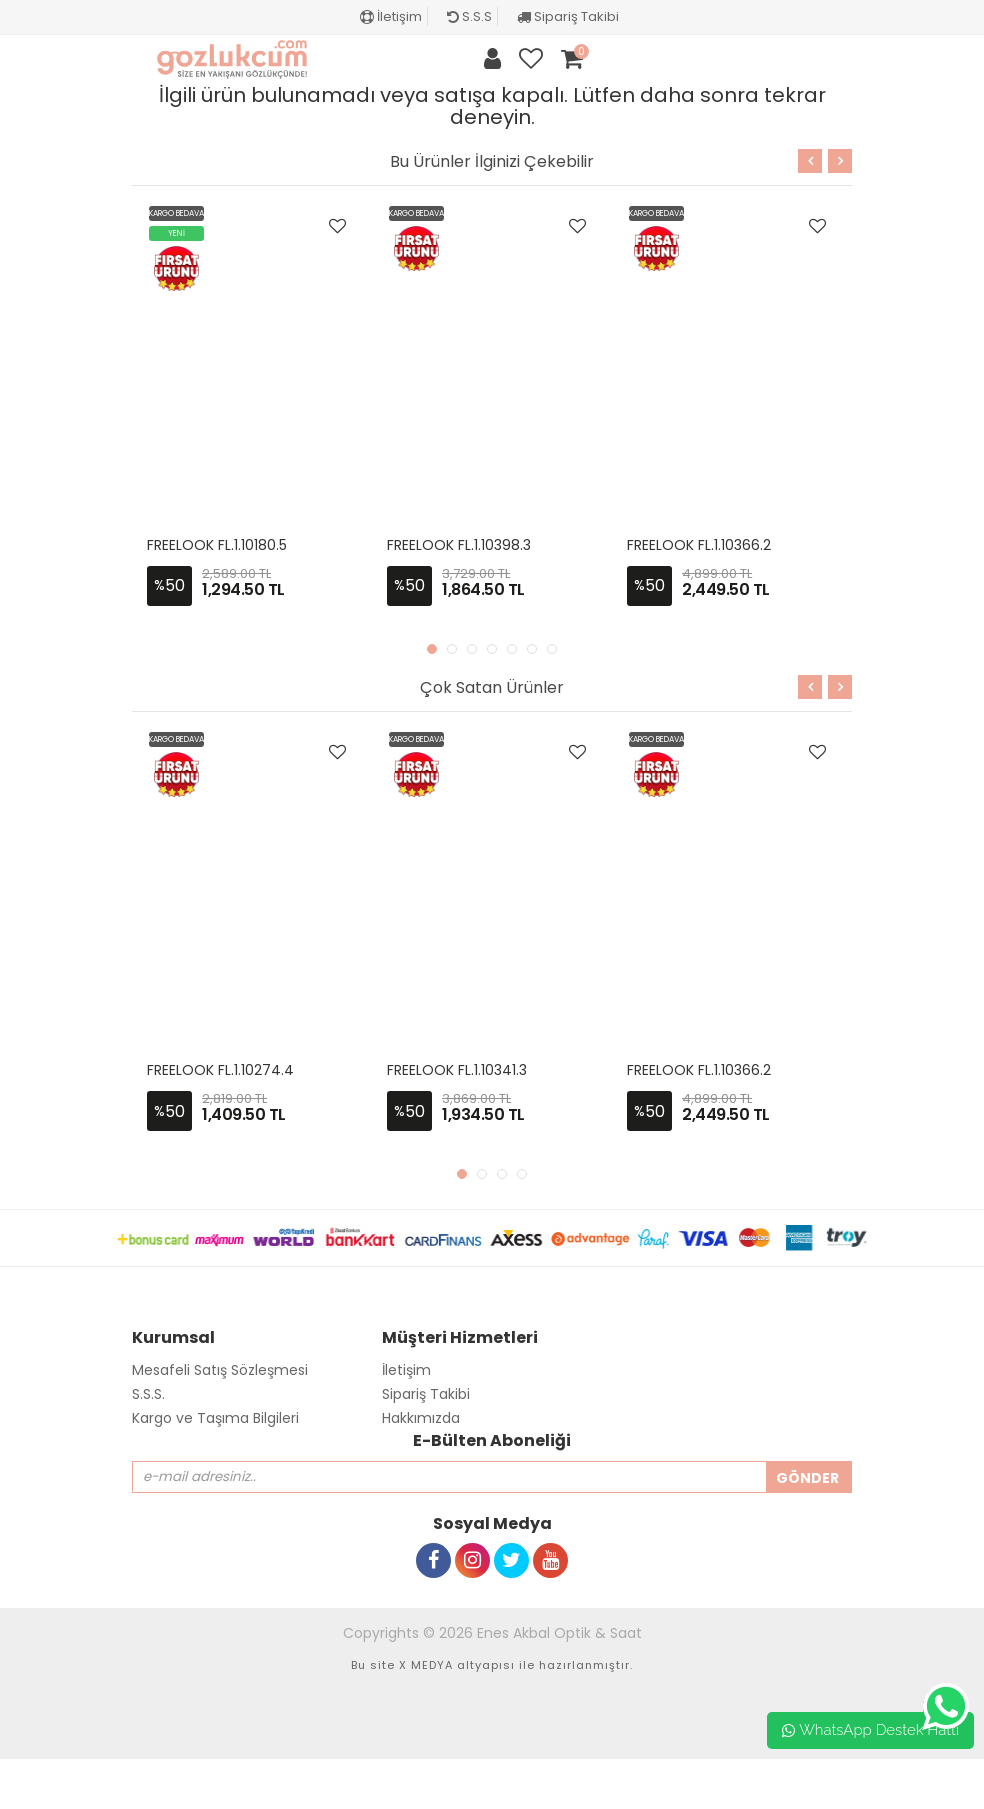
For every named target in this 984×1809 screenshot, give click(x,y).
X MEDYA (426, 1665)
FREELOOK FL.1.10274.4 (220, 1070)
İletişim (391, 16)
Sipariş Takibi (568, 16)
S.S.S (469, 16)
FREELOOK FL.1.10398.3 (459, 545)
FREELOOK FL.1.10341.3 (457, 1070)
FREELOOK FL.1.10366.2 (699, 545)
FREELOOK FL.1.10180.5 (217, 545)
